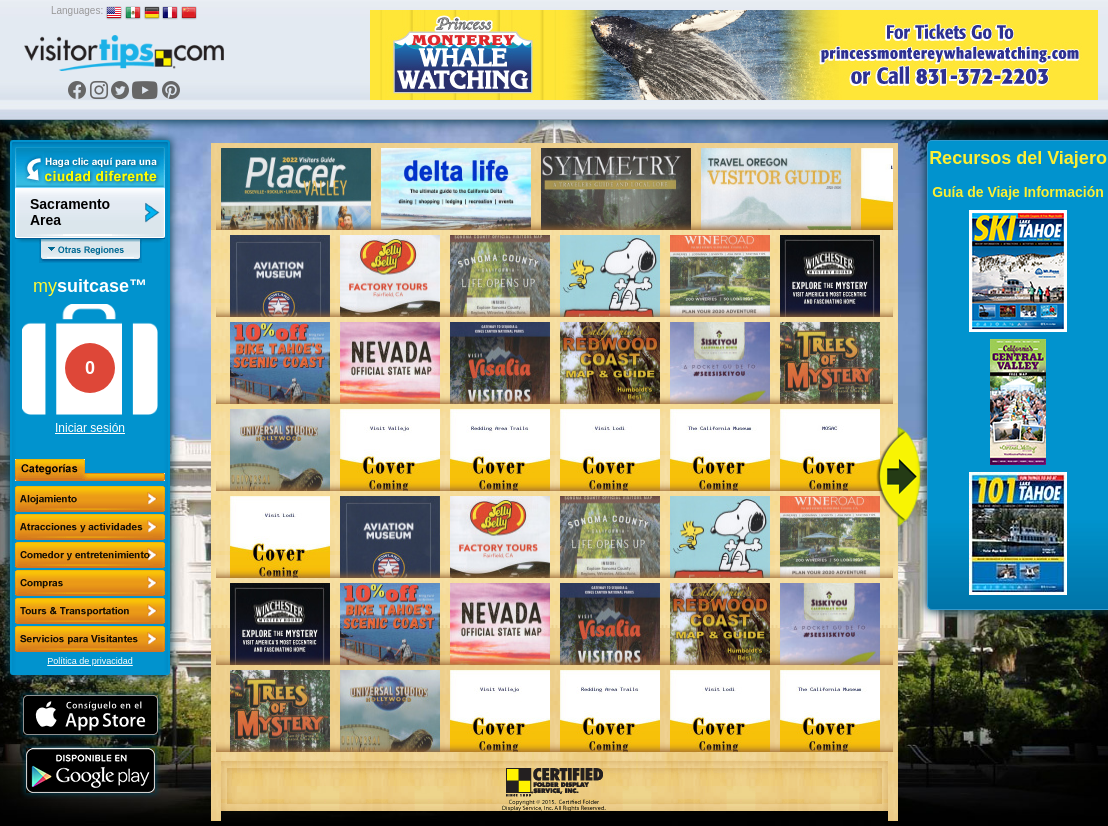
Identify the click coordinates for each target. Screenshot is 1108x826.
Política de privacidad (90, 661)
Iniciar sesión (90, 428)
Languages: (77, 10)
